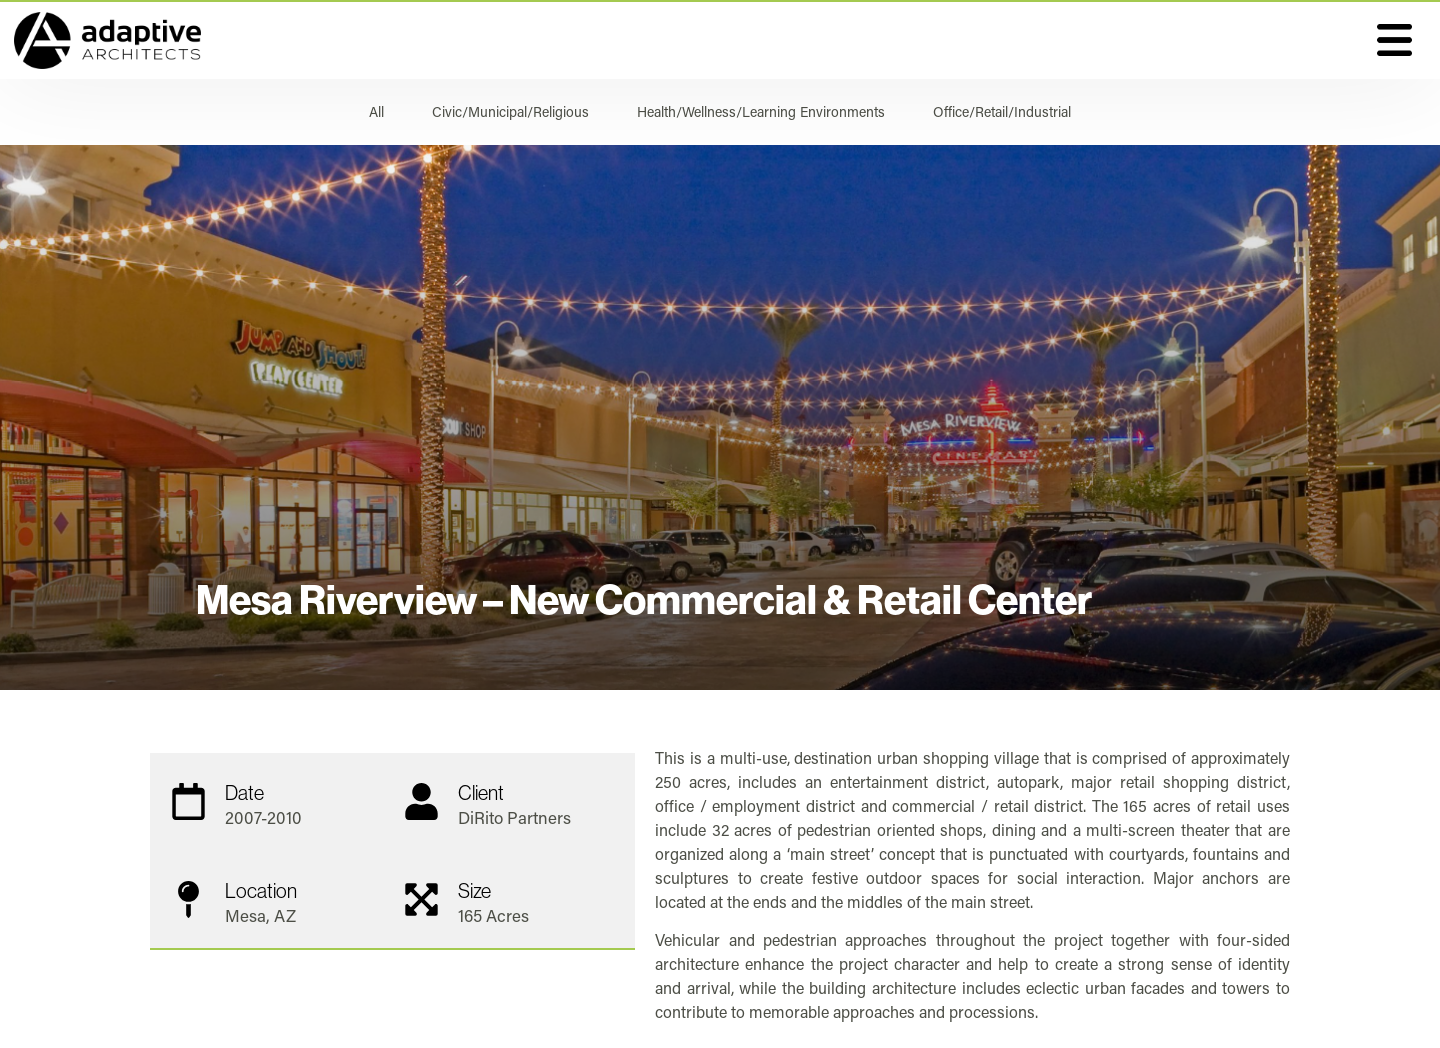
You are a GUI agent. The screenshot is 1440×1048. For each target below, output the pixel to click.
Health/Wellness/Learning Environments (761, 111)
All (376, 111)
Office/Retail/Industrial (1002, 111)
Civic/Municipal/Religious (510, 111)
